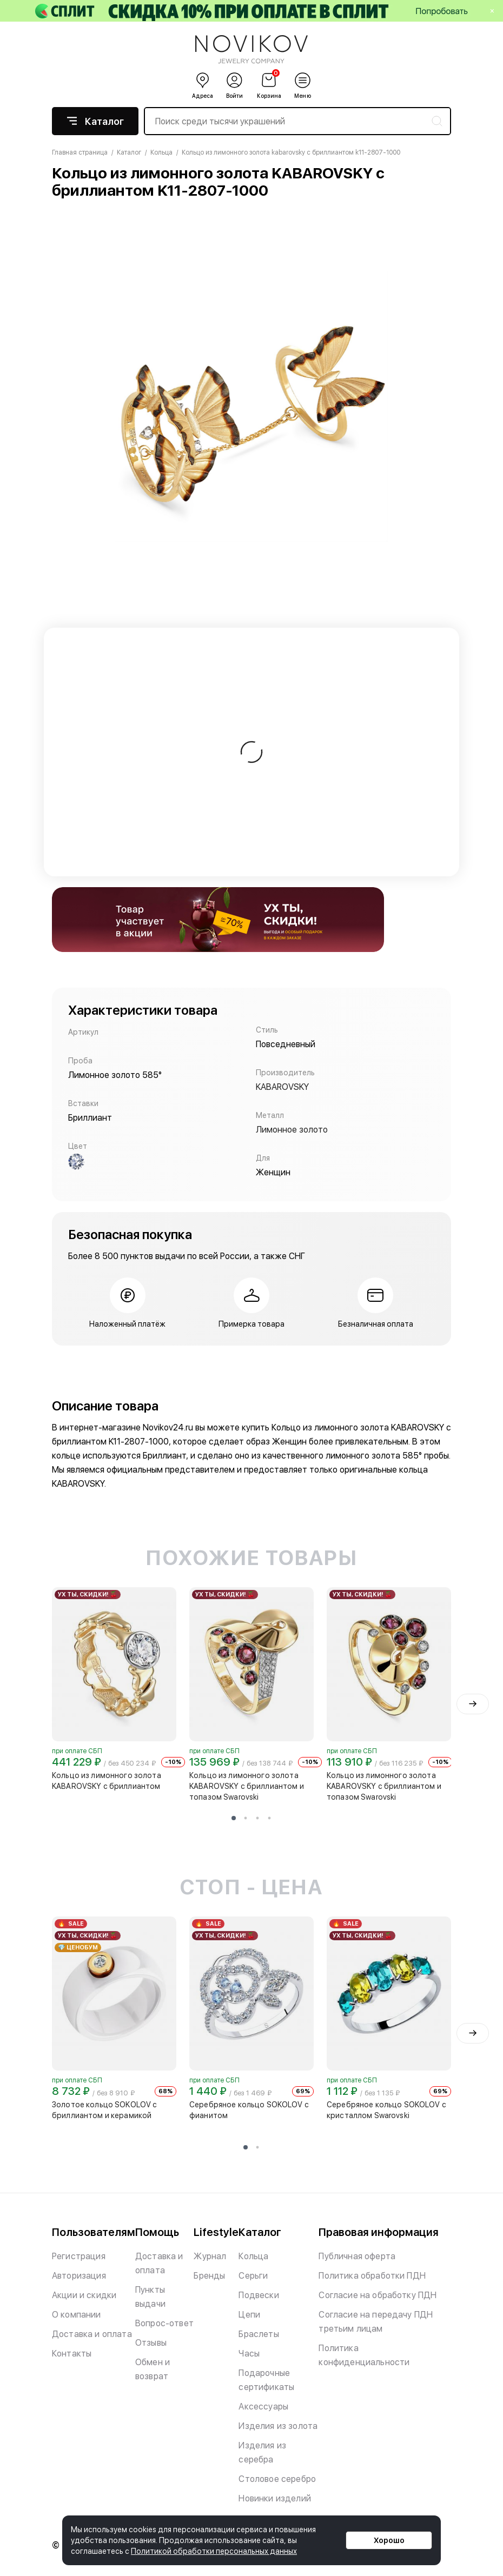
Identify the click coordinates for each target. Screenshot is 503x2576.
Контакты (71, 2353)
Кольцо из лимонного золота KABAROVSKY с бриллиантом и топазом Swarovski (246, 1786)
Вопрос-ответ (164, 2323)
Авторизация (79, 2276)
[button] (233, 1818)
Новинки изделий (274, 2498)
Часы (249, 2353)
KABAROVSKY (282, 1087)
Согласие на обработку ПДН (377, 2295)
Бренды (209, 2276)
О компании (76, 2314)
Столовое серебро (277, 2479)
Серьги (253, 2276)
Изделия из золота (278, 2426)
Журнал (210, 2256)
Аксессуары (263, 2406)
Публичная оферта (357, 2256)
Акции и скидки (84, 2295)
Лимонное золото (292, 1129)
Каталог (95, 121)
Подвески (259, 2295)
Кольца (253, 2256)
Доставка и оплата (92, 2334)
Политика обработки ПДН (372, 2276)
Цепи (249, 2314)
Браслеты (259, 2334)
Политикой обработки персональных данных (214, 2551)
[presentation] (472, 1704)
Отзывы (151, 2343)
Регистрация (78, 2256)
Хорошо (389, 2540)
